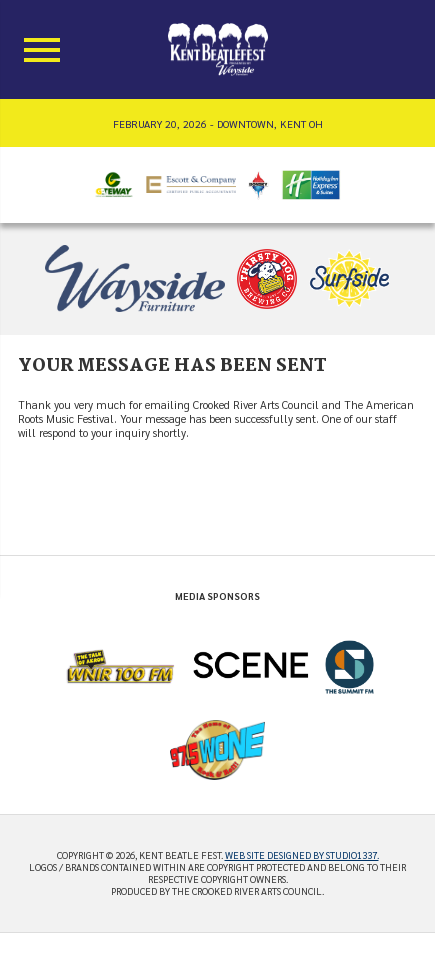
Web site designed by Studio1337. (302, 855)
